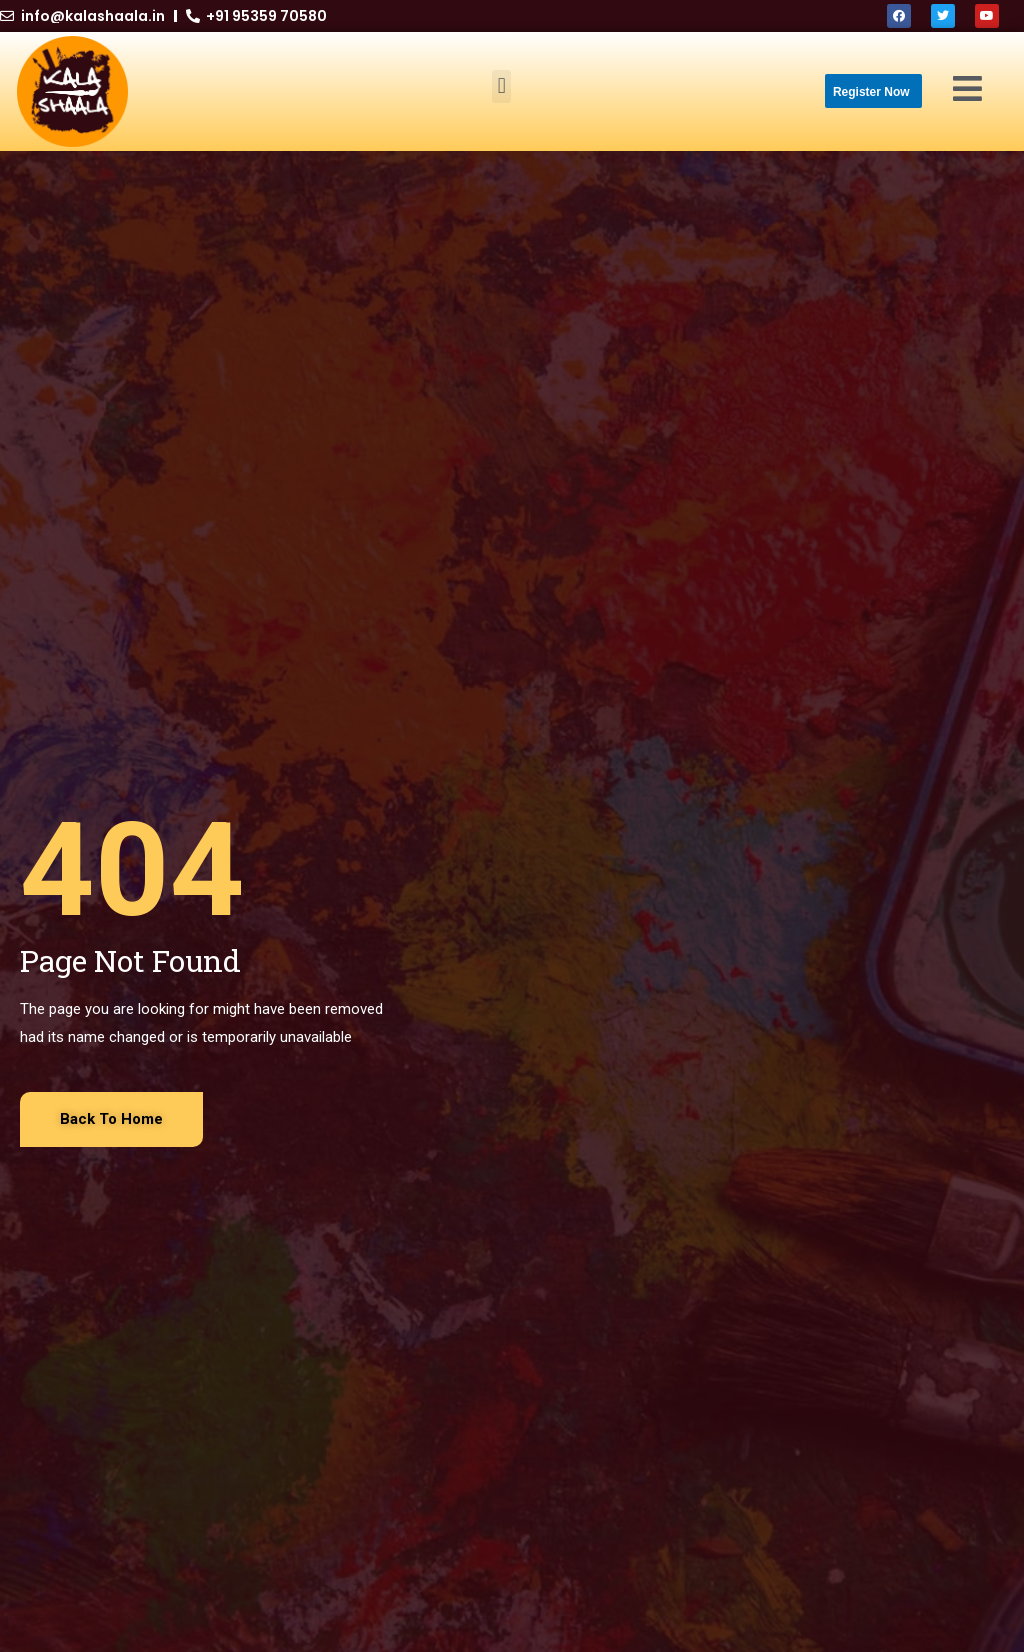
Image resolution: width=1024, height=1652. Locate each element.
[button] (501, 86)
